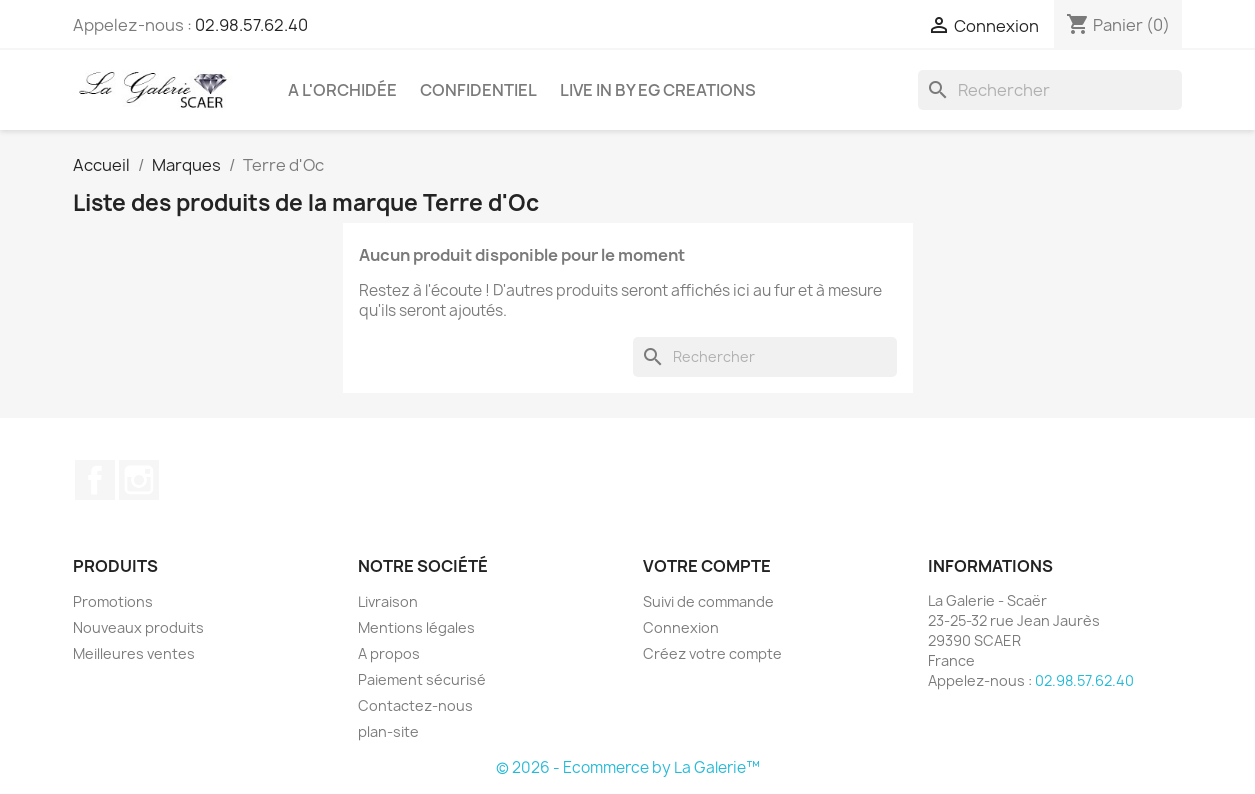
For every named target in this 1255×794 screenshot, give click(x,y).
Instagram (139, 480)
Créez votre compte (712, 653)
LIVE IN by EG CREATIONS (658, 90)
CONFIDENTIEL (478, 90)
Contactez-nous (415, 705)
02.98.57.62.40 (251, 25)
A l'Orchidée (342, 90)
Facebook (95, 480)
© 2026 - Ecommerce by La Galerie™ (628, 767)
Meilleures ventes (134, 653)
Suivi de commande (708, 601)
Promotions (113, 601)
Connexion (681, 627)
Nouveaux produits (138, 627)
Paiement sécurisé (422, 679)
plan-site (388, 731)
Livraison (388, 601)
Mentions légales (416, 627)
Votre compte (707, 566)
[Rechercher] (1050, 90)
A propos (389, 653)
